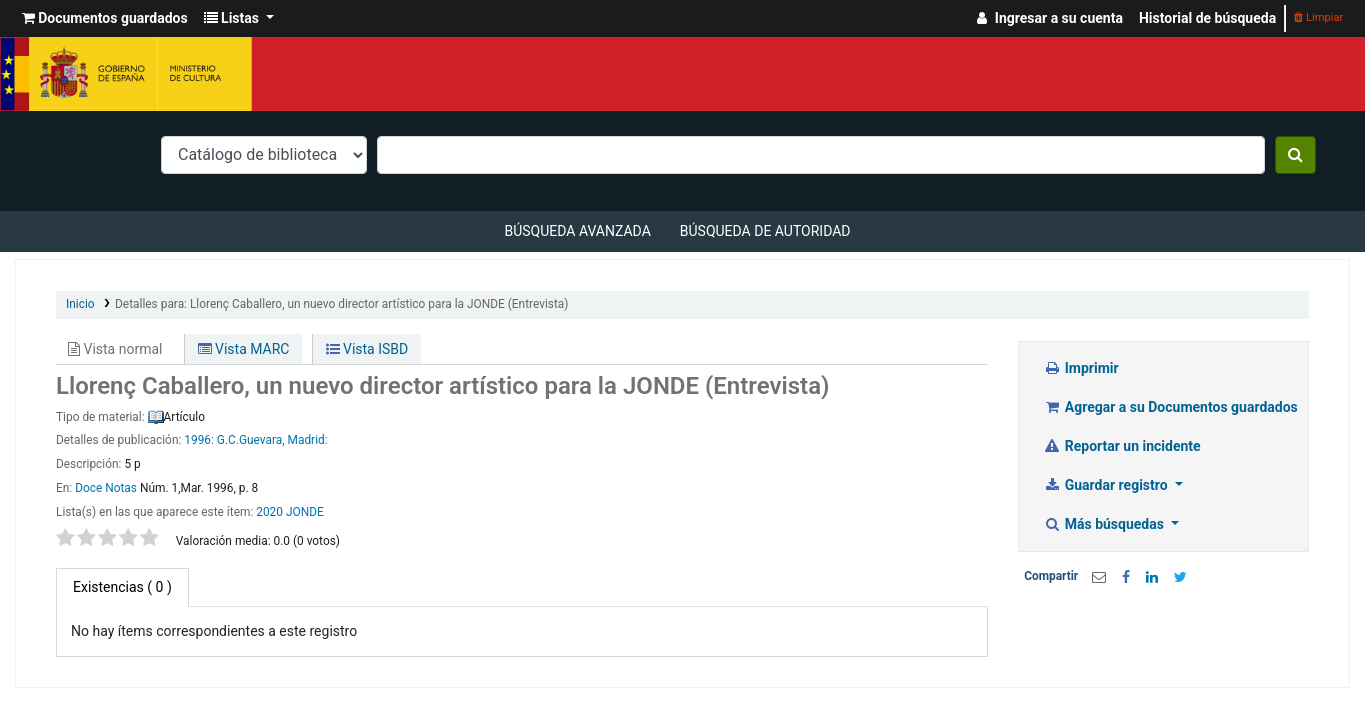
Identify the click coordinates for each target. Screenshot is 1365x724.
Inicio (80, 304)
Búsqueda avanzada (577, 231)
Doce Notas (106, 488)
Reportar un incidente (1121, 446)
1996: (199, 440)
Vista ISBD (367, 349)
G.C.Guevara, (251, 440)
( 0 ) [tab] (122, 587)
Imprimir (1080, 368)
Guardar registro (1107, 485)
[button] (105, 18)
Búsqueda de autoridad (765, 231)
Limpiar (1318, 17)
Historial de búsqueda (1207, 18)
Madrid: (308, 440)
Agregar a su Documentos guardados (1170, 407)
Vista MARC (244, 349)
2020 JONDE (289, 512)
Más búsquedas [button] (1105, 524)
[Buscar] (1295, 155)
